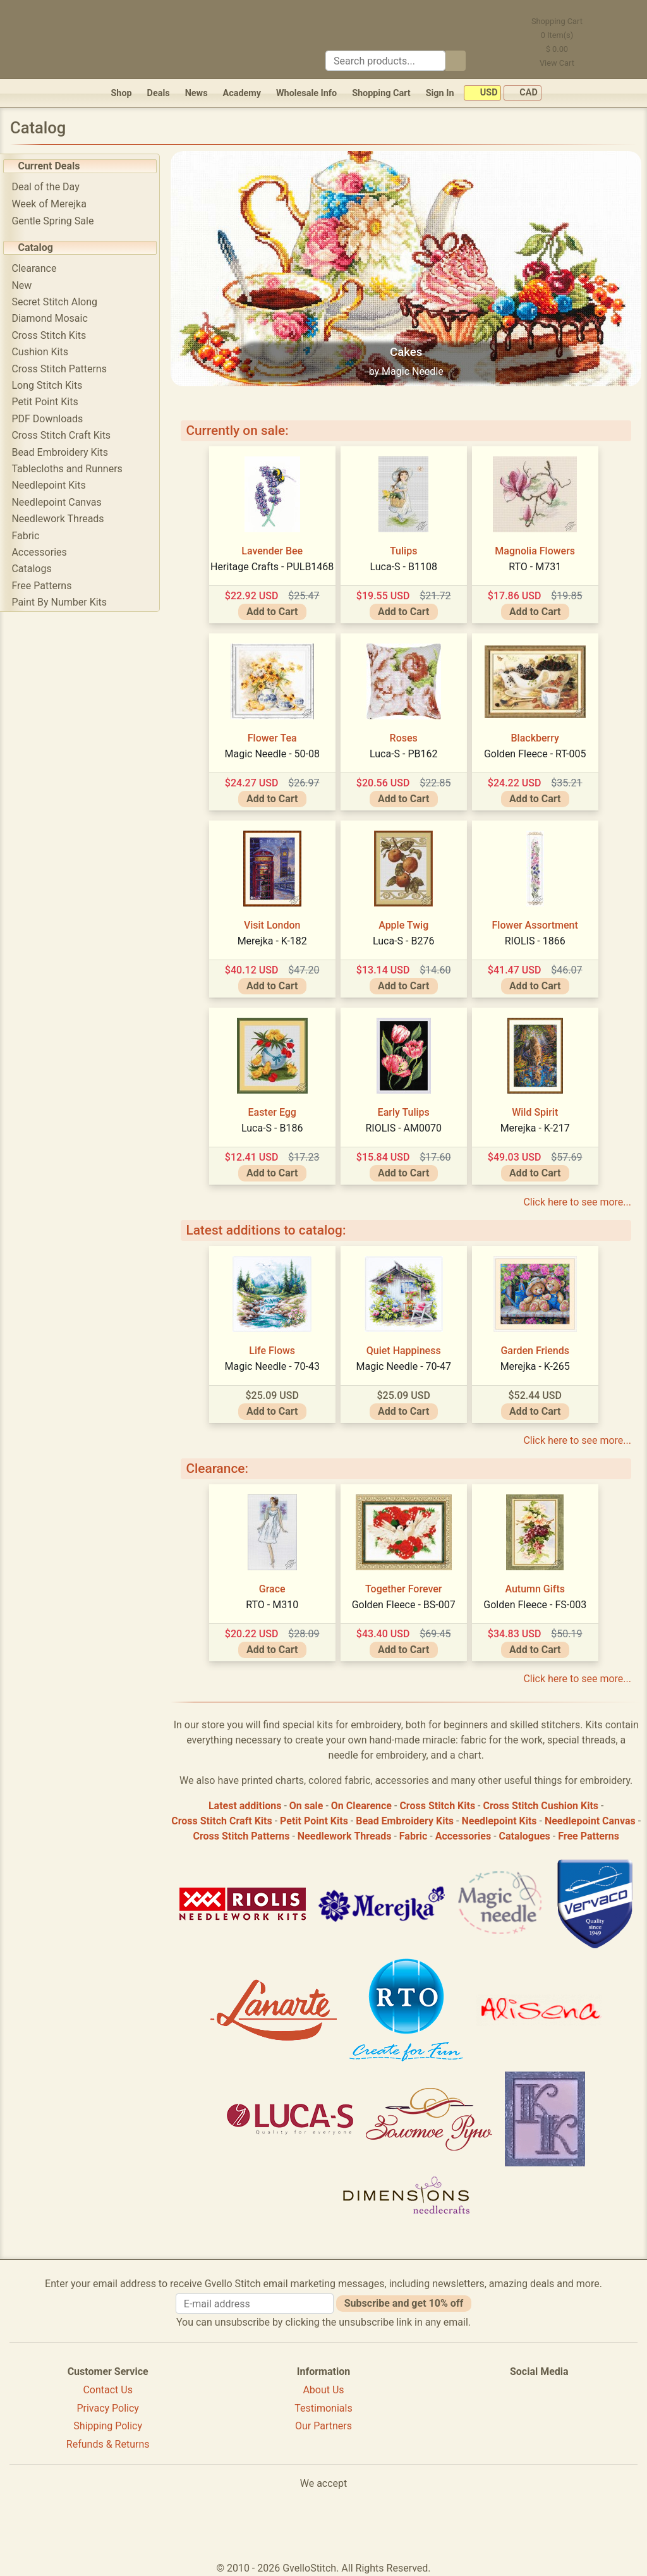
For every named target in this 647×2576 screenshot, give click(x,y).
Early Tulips (406, 1110)
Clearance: (221, 1466)
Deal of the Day (49, 187)
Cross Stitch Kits (53, 335)
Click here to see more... (577, 1200)
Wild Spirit (537, 1110)
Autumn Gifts (537, 1586)
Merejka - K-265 (537, 1364)
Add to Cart (274, 610)
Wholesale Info (306, 93)
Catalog (39, 247)
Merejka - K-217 (537, 1126)
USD (482, 93)
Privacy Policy (107, 2406)
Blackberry (537, 735)
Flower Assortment (537, 923)
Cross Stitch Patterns (63, 369)
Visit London (274, 923)
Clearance (38, 268)
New (26, 285)
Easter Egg (274, 1110)
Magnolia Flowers (537, 548)
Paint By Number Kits (63, 602)
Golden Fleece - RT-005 (537, 751)
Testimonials (323, 2406)
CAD (522, 93)
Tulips (405, 548)
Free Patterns (46, 586)
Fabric (30, 536)
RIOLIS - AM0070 (406, 1126)
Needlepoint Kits (53, 485)
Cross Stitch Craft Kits (65, 435)
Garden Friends (537, 1348)
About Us (323, 2387)
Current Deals (53, 166)
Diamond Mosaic (54, 318)
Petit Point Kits (49, 402)
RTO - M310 (274, 1602)
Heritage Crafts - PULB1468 (274, 564)
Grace (274, 1586)
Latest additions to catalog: (270, 1228)
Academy (242, 93)
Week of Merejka (53, 204)
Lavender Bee (274, 548)
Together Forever (405, 1586)
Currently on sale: (241, 428)
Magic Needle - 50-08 (274, 751)
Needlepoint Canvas (61, 502)
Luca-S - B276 (405, 938)
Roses (406, 735)
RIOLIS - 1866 (537, 938)
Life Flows (274, 1348)
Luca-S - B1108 (405, 564)
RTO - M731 (537, 564)
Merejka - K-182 (274, 938)
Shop (121, 93)
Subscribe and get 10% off (403, 2301)
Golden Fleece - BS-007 (405, 1602)
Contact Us (108, 2387)
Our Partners (323, 2424)
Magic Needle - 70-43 (274, 1364)
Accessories (43, 552)
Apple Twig (405, 923)
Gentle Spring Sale (57, 221)
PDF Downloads (51, 419)
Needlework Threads (62, 519)
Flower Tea (274, 735)
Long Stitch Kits (51, 385)
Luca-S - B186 (274, 1126)
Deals (158, 93)
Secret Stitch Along (59, 302)
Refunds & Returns (108, 2442)
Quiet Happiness (405, 1348)
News (196, 93)
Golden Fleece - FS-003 (537, 1602)
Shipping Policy (107, 2424)
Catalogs (36, 569)
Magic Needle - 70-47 (405, 1364)
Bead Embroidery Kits (64, 452)
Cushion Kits (44, 352)
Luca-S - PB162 (406, 751)
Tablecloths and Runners (71, 469)
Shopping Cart (381, 93)
